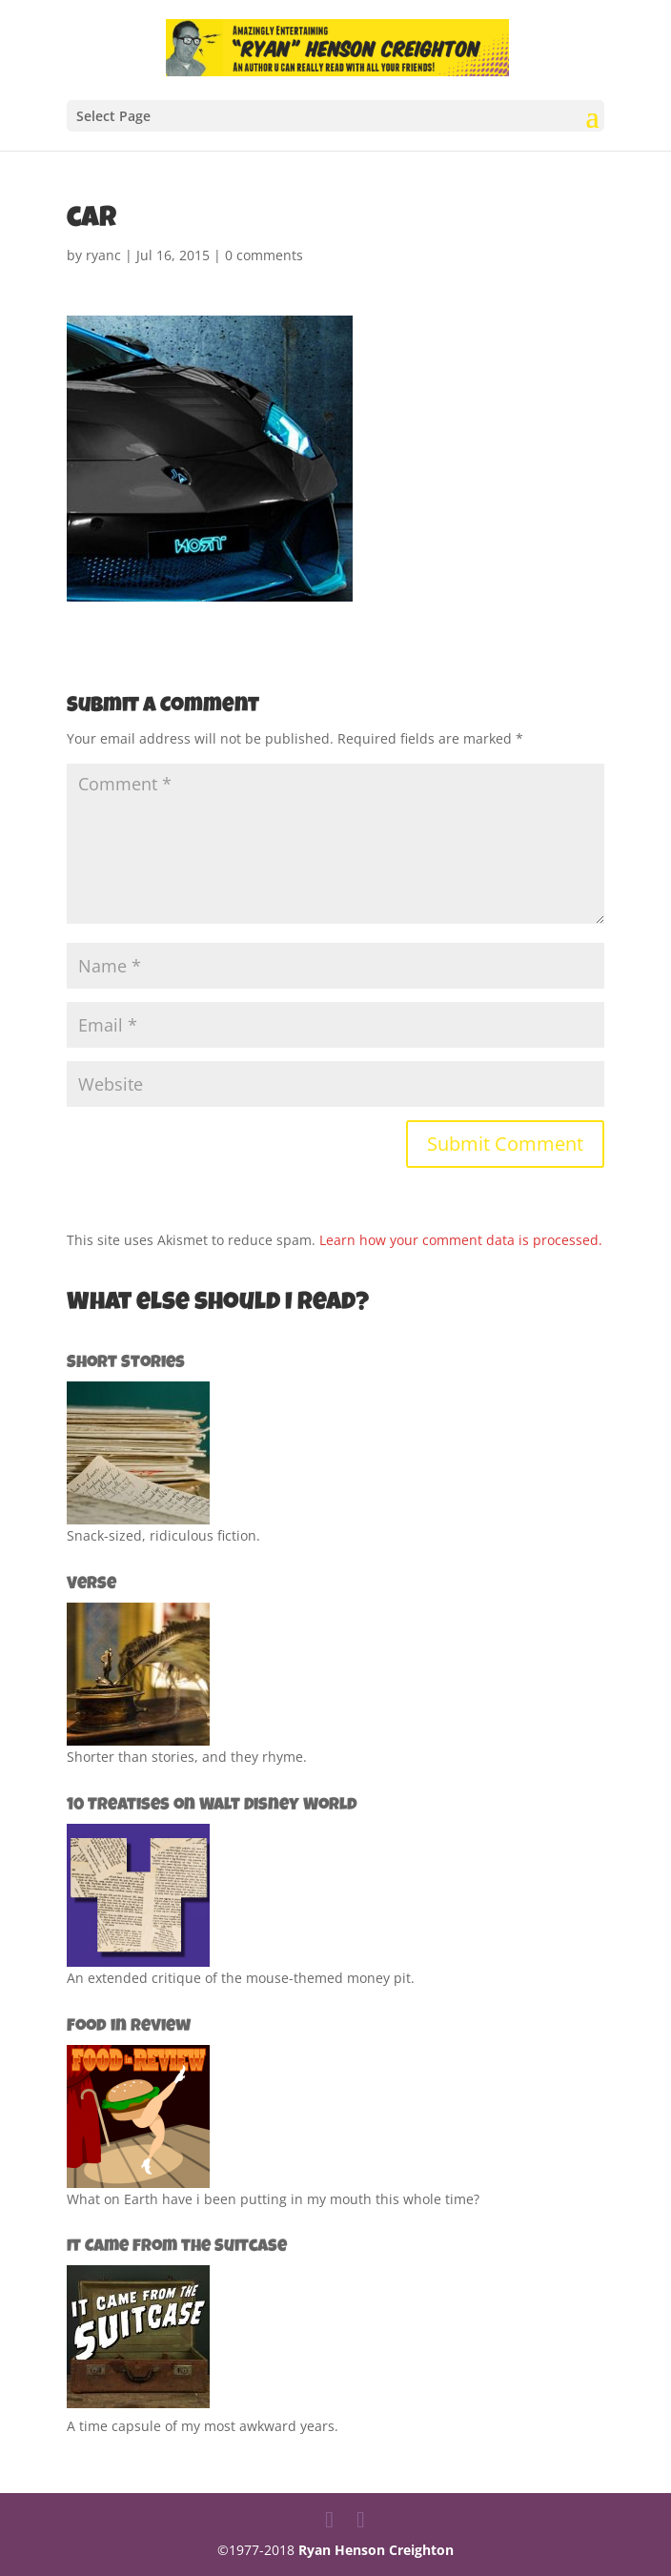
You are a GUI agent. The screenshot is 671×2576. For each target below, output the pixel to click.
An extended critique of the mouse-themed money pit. (241, 1978)
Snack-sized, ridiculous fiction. (163, 1535)
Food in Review (129, 2026)
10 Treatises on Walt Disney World (212, 1805)
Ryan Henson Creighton (376, 2550)
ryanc (103, 255)
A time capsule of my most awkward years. (202, 2426)
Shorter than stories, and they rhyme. (187, 1757)
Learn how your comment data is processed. (460, 1240)
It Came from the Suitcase (177, 2247)
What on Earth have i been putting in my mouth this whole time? (273, 2199)
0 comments (264, 255)
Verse (91, 1584)
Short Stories (126, 1363)
